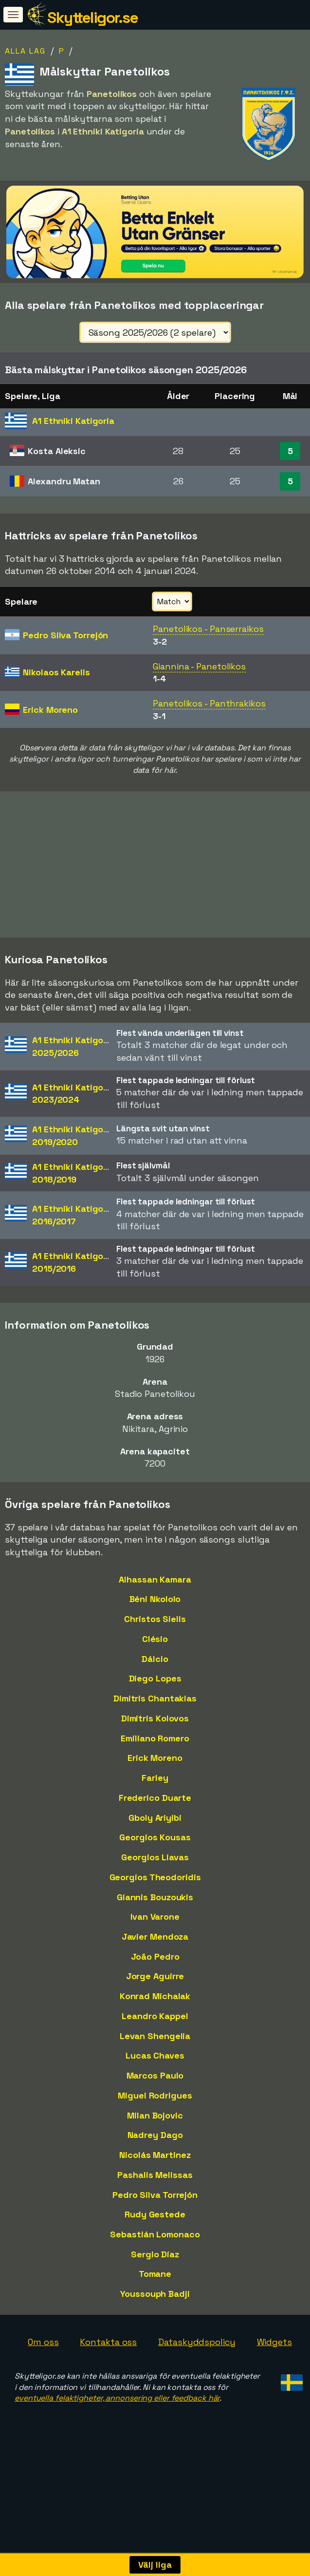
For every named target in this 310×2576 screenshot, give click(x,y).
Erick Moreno (155, 1784)
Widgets (274, 2368)
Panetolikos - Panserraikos (208, 628)
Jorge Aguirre (155, 2002)
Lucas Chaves (155, 2081)
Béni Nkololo (155, 1625)
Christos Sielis (155, 1645)
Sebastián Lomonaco (155, 2260)
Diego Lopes (155, 1704)
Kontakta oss (108, 2368)
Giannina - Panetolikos (199, 666)
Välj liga (154, 2564)
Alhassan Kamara (155, 1605)
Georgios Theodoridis (155, 1903)
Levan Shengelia (155, 2062)
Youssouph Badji (155, 2320)
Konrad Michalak (155, 2022)
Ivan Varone (155, 1942)
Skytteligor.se (92, 17)
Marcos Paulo (155, 2101)
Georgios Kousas (155, 1863)
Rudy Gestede (155, 2240)
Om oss (43, 2368)
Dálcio (155, 1685)
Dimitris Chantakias (155, 1724)
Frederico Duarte (155, 1824)
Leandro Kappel (155, 2042)
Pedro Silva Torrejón (155, 2220)
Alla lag (25, 51)
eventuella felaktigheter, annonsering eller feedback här (117, 2424)
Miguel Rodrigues (155, 2121)
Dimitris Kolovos (155, 1744)
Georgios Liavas (155, 1883)
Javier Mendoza (155, 1962)
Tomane (155, 2300)
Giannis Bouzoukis (155, 1922)
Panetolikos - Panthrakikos (209, 703)
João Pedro (155, 1982)
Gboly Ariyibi (155, 1843)
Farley (155, 1804)
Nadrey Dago (155, 2161)
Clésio (155, 1665)
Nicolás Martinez (154, 2181)
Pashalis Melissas (154, 2201)
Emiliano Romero (155, 1764)
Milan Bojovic (155, 2141)
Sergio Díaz (155, 2280)
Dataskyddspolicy (196, 2368)
